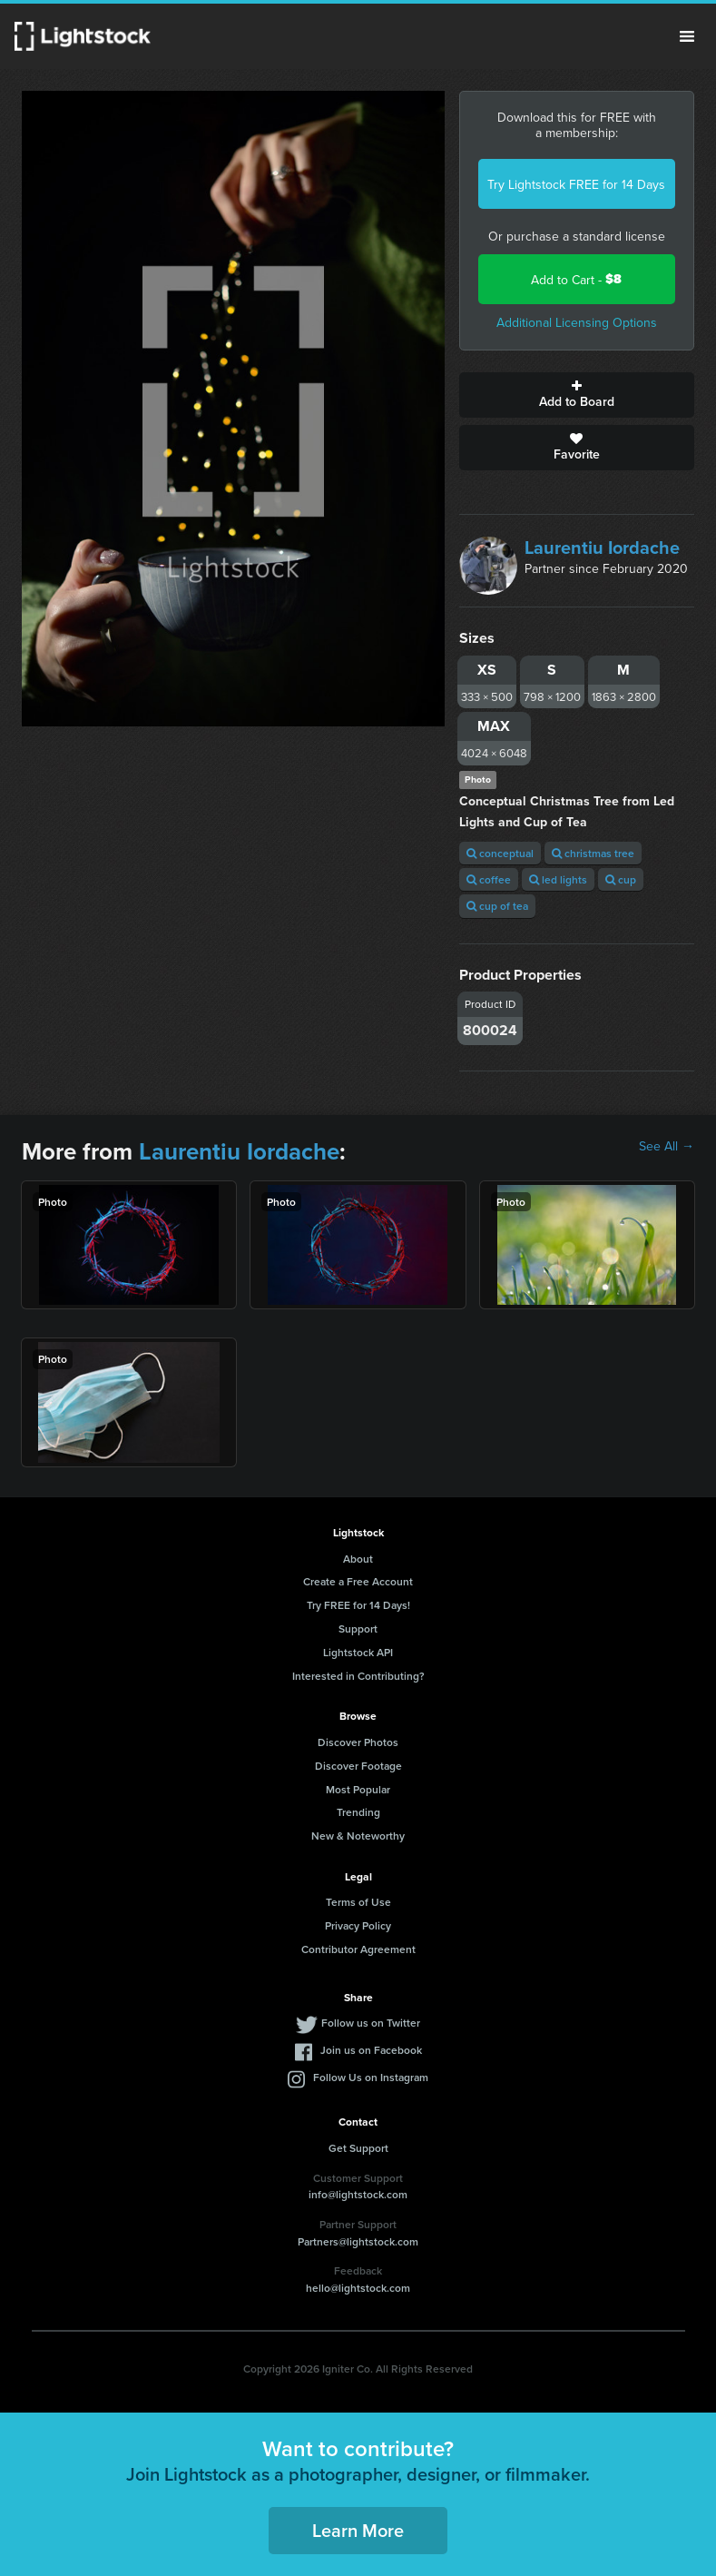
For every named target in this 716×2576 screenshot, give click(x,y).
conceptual (500, 853)
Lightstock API (358, 1652)
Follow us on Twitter (370, 2022)
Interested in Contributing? (358, 1675)
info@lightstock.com (358, 2194)
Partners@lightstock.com (358, 2241)
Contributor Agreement (358, 1949)
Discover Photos (358, 1742)
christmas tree (593, 853)
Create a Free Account (358, 1581)
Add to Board (576, 395)
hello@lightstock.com (358, 2287)
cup (620, 879)
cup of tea (497, 905)
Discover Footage (358, 1765)
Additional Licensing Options (576, 322)
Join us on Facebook (371, 2050)
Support (358, 1628)
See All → (666, 1146)
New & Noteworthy (358, 1835)
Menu (686, 36)
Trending (358, 1812)
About (358, 1558)
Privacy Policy (358, 1925)
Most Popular (358, 1789)
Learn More (358, 2530)
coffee (488, 879)
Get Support (358, 2148)
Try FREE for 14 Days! (358, 1605)
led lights (558, 879)
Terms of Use (358, 1902)
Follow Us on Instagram (370, 2077)
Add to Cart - (576, 279)
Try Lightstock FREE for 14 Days (576, 184)
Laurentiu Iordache (602, 547)
